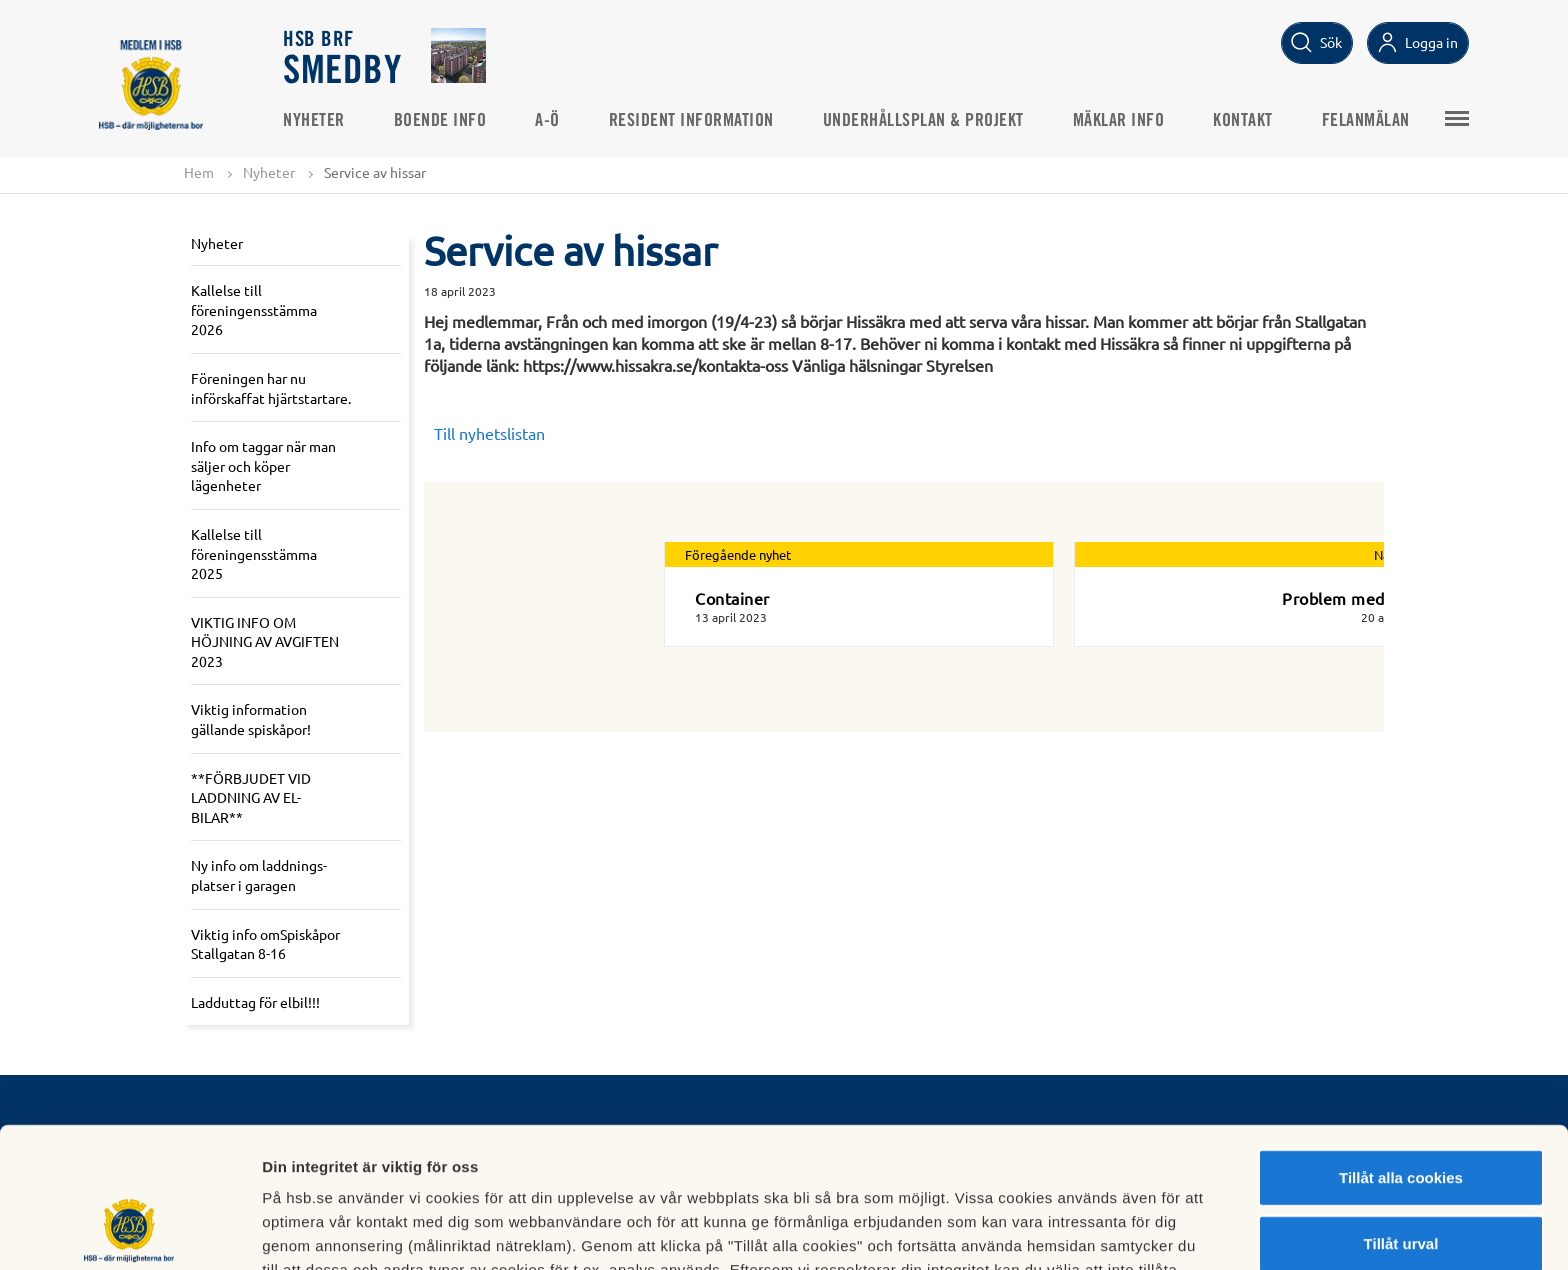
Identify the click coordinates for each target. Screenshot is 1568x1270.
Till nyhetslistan (489, 433)
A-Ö (548, 121)
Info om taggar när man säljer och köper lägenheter (263, 465)
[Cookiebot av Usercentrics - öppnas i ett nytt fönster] (129, 1231)
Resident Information (692, 121)
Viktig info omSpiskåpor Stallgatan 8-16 (265, 944)
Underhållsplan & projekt (924, 121)
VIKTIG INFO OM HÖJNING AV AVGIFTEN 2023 (265, 641)
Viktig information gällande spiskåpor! (251, 720)
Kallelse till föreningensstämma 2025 (254, 553)
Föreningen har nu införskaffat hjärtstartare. (271, 388)
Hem (199, 172)
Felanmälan (1367, 121)
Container (732, 598)
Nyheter (315, 121)
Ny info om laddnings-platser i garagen (259, 876)
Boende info (441, 121)
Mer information (1063, 1230)
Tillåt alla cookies (1401, 1049)
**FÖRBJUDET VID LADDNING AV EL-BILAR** (251, 797)
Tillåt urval (1401, 1115)
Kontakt (1244, 121)
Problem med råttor (1357, 598)
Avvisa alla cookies (1400, 1180)
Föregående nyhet (738, 554)
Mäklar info (1120, 121)
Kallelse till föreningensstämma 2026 (254, 309)
